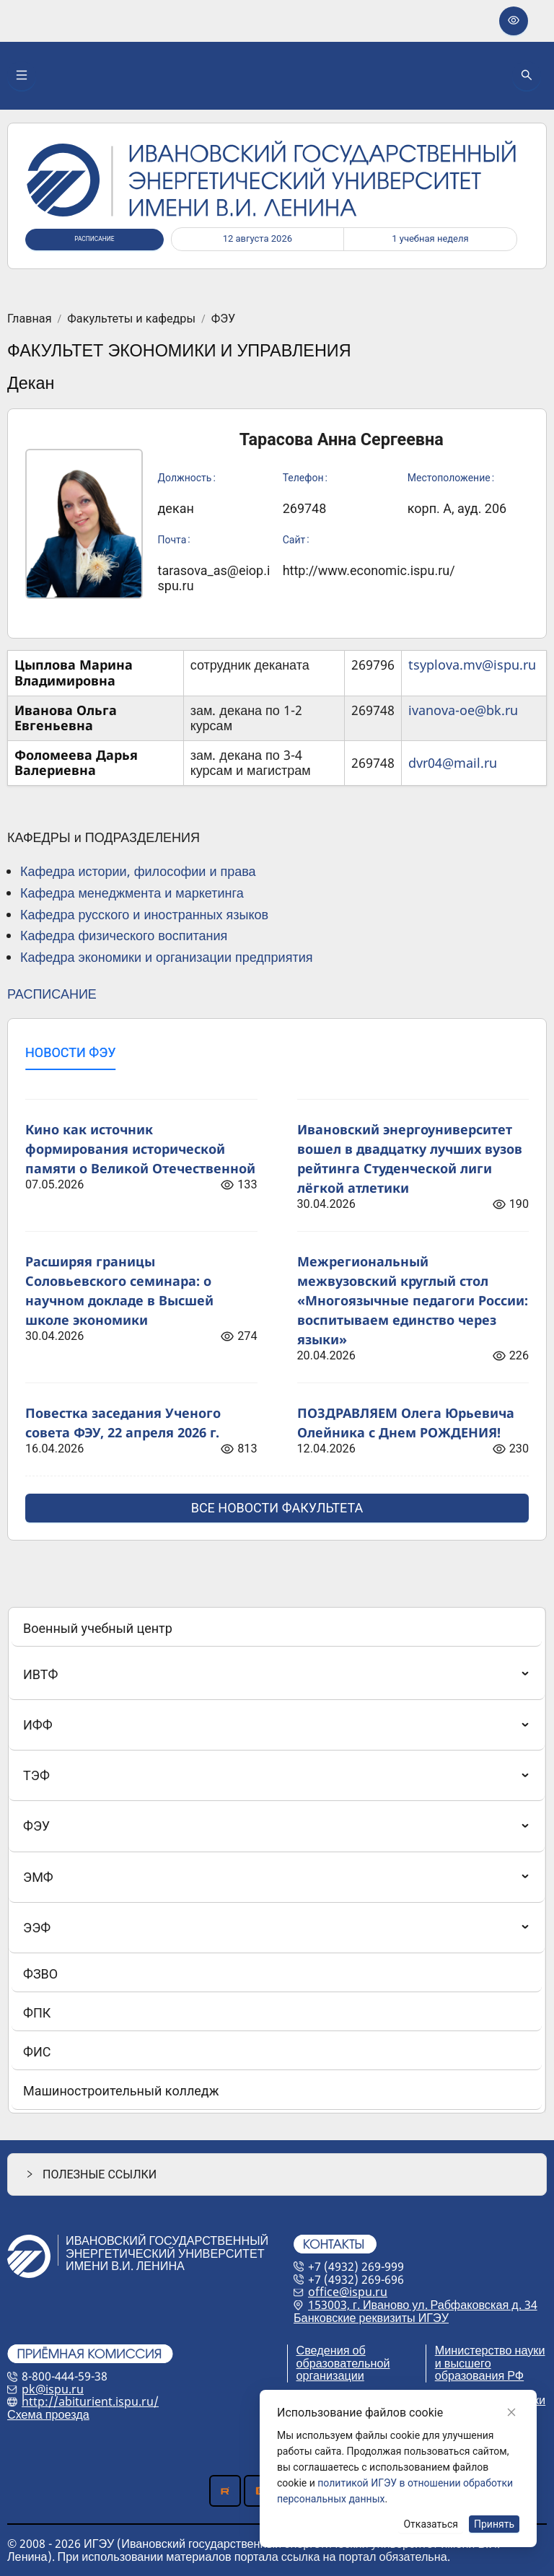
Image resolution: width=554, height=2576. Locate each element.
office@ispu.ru (347, 2292)
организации (330, 2375)
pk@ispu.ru (53, 2389)
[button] (277, 2174)
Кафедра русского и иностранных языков (144, 914)
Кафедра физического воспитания (123, 935)
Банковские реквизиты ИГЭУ (371, 2318)
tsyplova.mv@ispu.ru (472, 664)
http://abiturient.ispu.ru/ (90, 2401)
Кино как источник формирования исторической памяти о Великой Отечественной (140, 1149)
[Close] (511, 2412)
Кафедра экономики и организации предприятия (166, 956)
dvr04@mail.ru (452, 762)
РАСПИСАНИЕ (52, 993)
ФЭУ (223, 318)
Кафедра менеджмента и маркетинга (132, 892)
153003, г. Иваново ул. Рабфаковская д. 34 (422, 2305)
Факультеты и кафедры (131, 318)
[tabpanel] (277, 1302)
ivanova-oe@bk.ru (463, 710)
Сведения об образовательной (343, 2356)
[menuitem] (277, 1629)
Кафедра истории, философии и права (138, 871)
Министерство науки (490, 2350)
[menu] (277, 1860)
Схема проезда (48, 2414)
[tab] (70, 1053)
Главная (29, 318)
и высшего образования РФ (479, 2369)
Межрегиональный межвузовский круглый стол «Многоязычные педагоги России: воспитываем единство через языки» (412, 1300)
